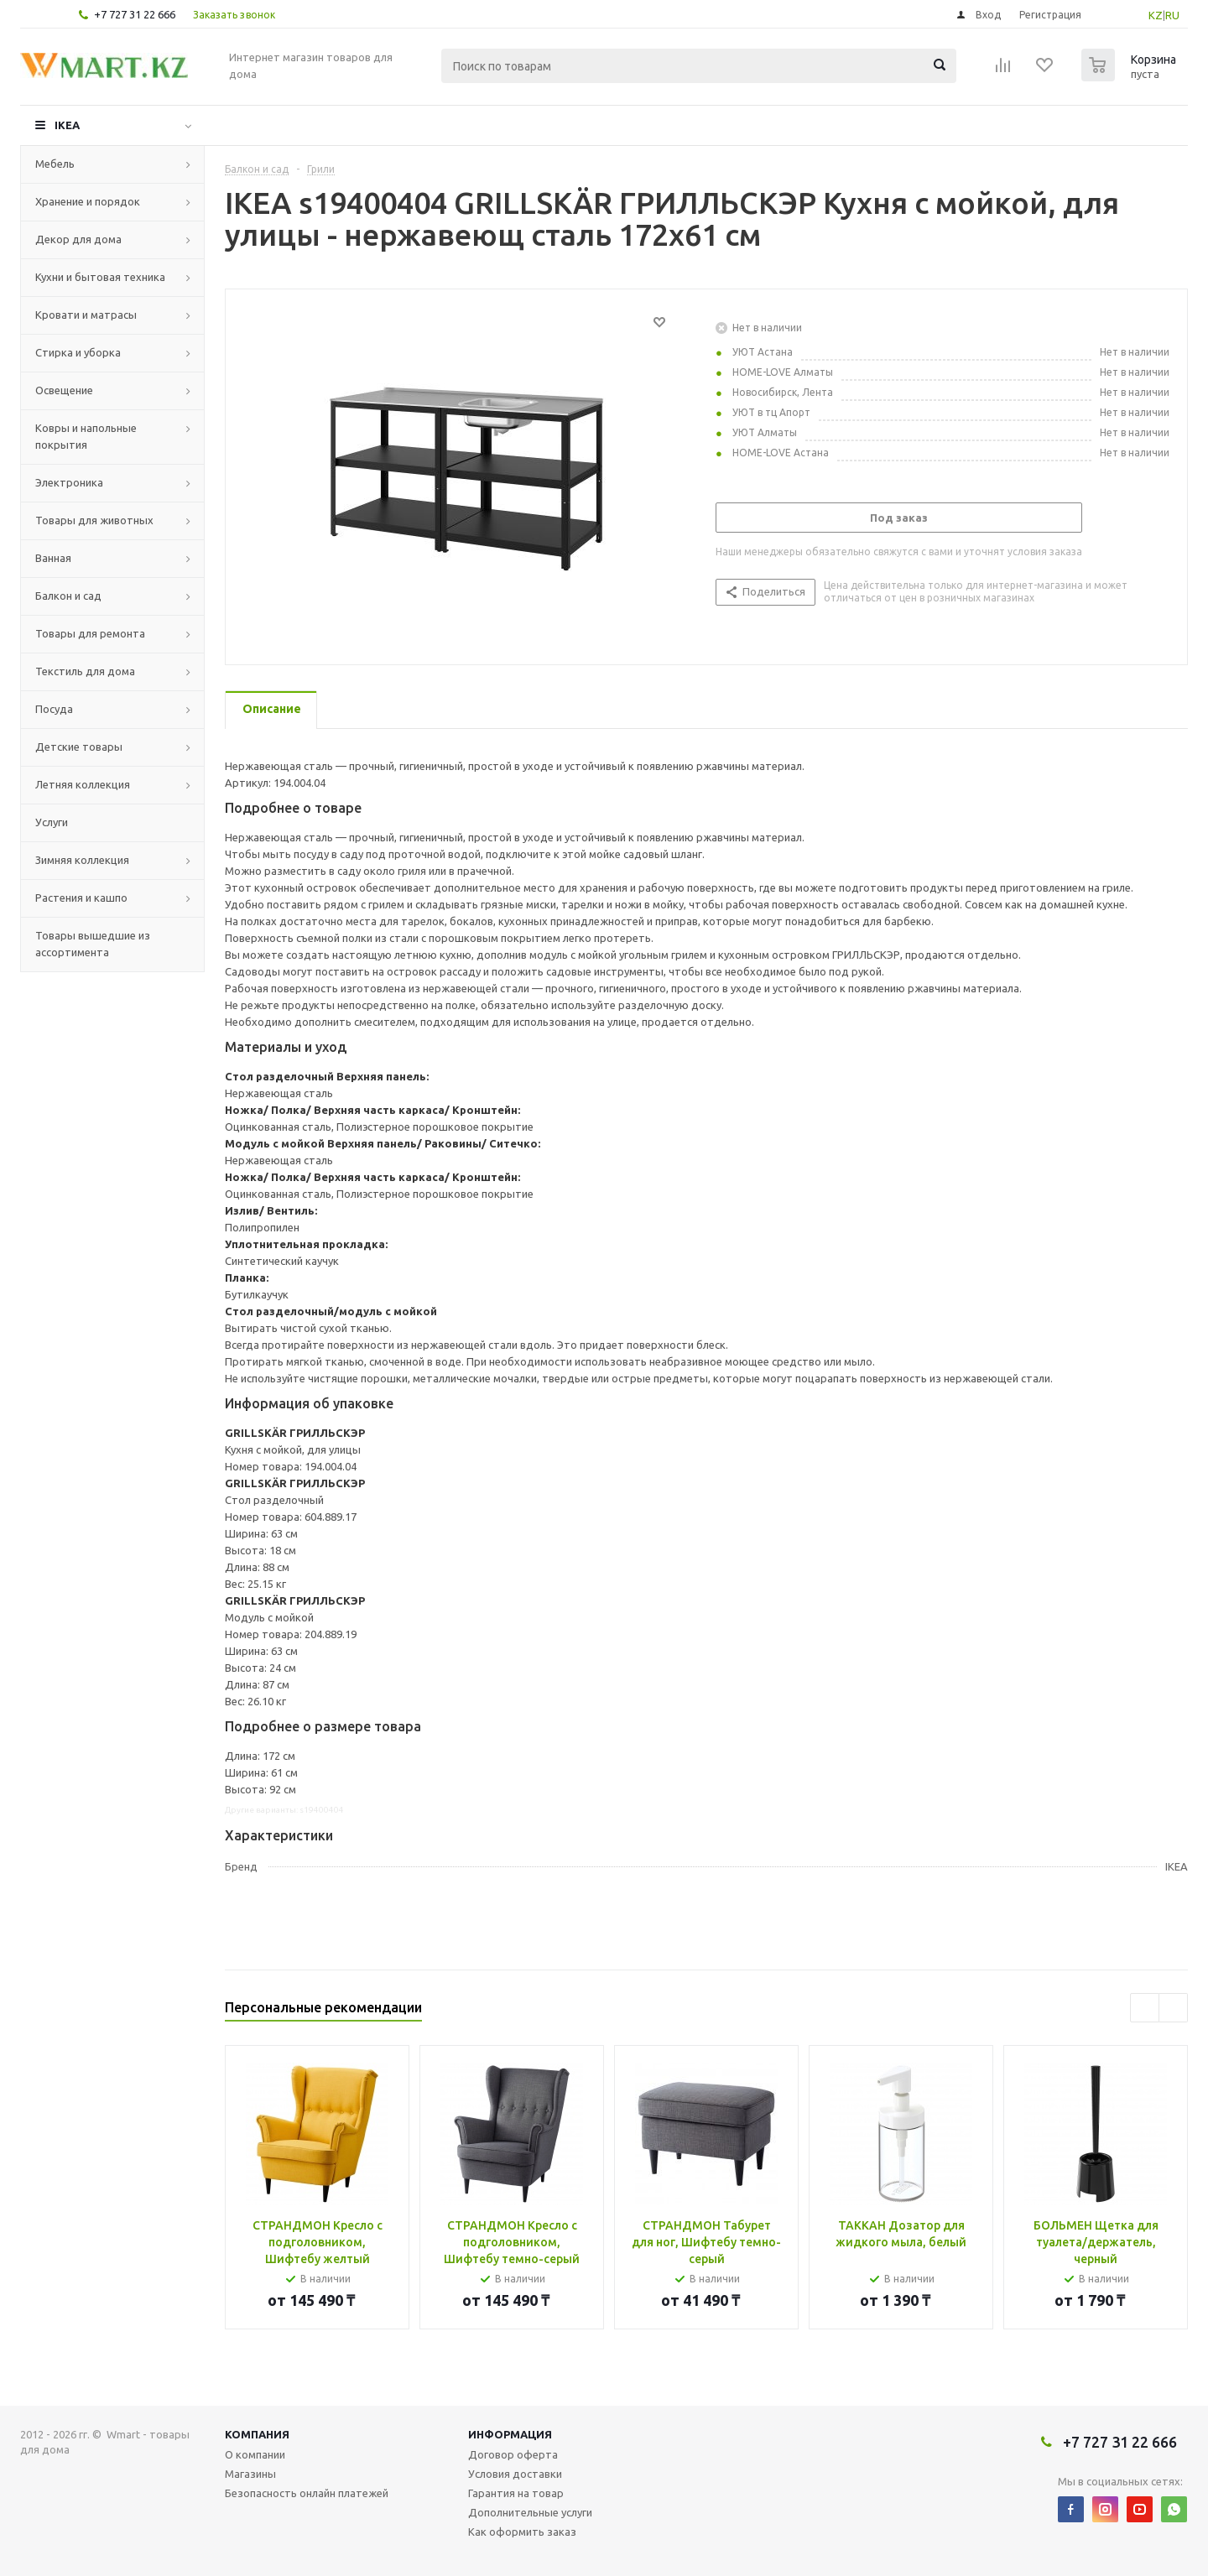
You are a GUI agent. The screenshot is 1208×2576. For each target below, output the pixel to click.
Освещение (64, 390)
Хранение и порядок (87, 201)
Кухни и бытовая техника (100, 277)
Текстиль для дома (85, 671)
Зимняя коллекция (82, 860)
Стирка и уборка (78, 352)
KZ (1155, 15)
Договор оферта (513, 2454)
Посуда (54, 709)
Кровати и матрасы (86, 314)
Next (1173, 2008)
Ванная (53, 558)
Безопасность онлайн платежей (306, 2493)
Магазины (250, 2474)
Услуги (51, 822)
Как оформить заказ (522, 2531)
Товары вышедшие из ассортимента (92, 943)
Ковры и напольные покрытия (86, 436)
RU (1172, 15)
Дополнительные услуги (530, 2512)
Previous (1145, 2008)
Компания (257, 2434)
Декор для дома (78, 239)
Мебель (55, 163)
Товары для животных (94, 520)
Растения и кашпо (81, 897)
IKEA (67, 125)
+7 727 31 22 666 (134, 14)
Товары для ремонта (90, 633)
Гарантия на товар (516, 2493)
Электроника (69, 482)
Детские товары (78, 746)
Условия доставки (515, 2474)
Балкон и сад (68, 595)
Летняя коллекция (82, 784)
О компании (255, 2454)
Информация (510, 2434)
